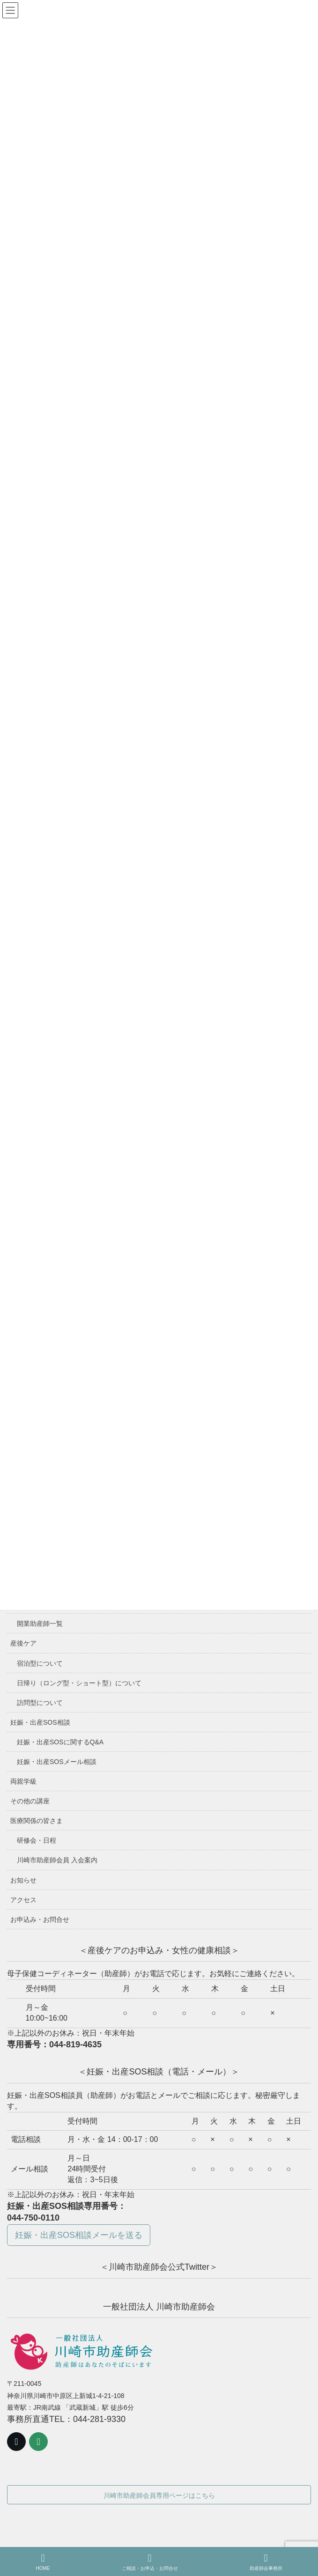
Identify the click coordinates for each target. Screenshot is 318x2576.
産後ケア (23, 1643)
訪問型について (40, 1702)
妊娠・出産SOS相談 (40, 1722)
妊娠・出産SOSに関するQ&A (60, 1742)
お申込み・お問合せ (39, 1919)
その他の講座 (30, 1801)
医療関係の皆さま (36, 1820)
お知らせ (23, 1880)
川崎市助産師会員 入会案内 (57, 1860)
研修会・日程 (36, 1840)
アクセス (23, 1900)
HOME (43, 2562)
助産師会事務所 (266, 2562)
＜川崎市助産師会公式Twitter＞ (159, 2267)
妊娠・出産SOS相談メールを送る (78, 2235)
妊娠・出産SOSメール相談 (56, 1761)
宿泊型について (40, 1663)
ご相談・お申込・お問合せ (150, 2562)
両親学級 (23, 1781)
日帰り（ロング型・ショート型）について (79, 1683)
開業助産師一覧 (40, 1623)
